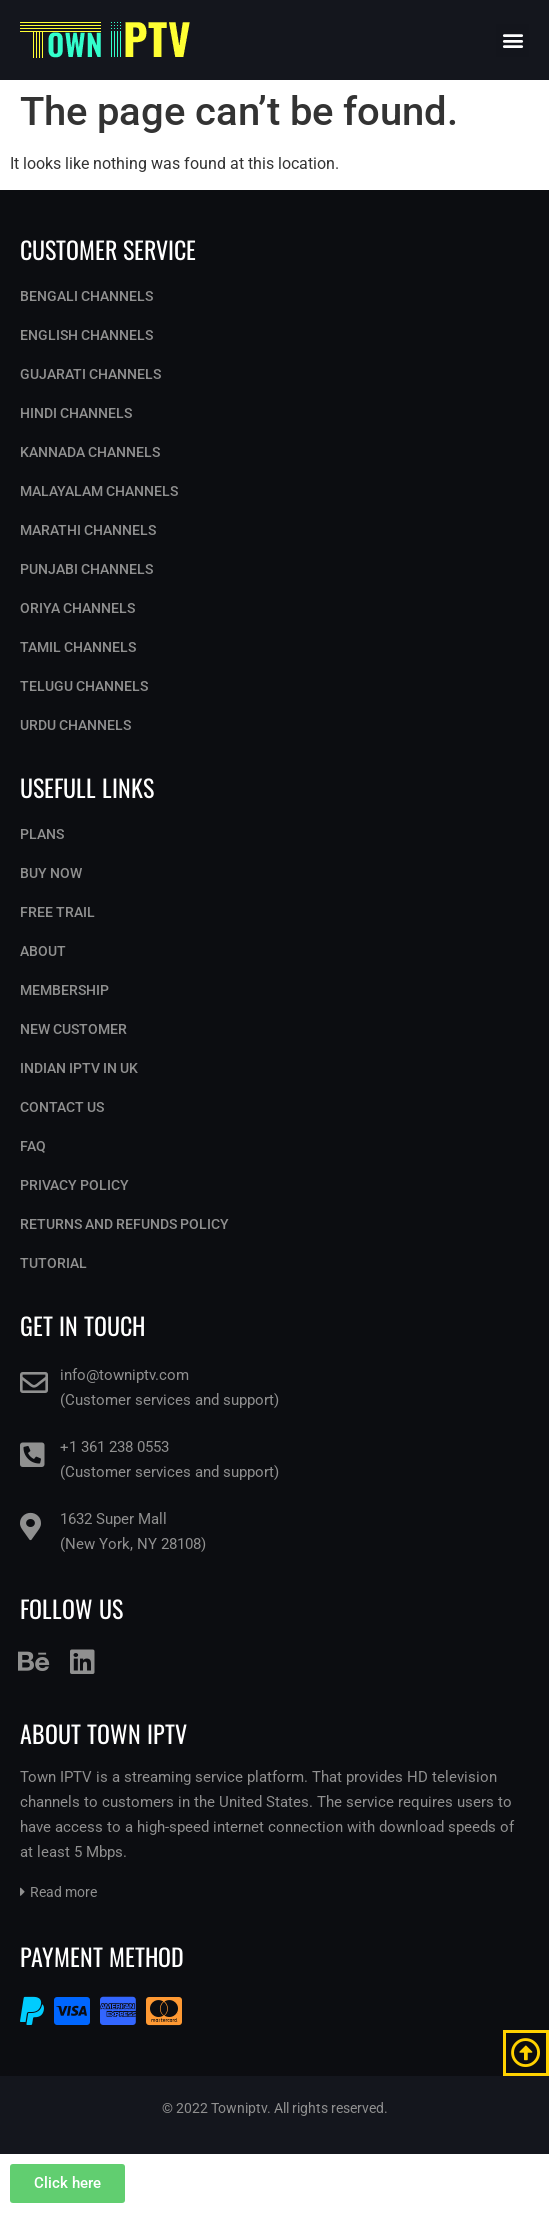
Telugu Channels (84, 686)
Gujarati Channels (90, 374)
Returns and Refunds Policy (124, 1224)
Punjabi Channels (86, 569)
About (43, 951)
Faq (33, 1146)
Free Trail (57, 912)
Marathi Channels (88, 530)
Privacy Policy (74, 1185)
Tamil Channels (78, 647)
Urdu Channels (75, 725)
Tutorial (53, 1263)
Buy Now (51, 873)
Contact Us (62, 1107)
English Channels (86, 335)
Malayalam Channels (99, 491)
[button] (512, 40)
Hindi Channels (76, 413)
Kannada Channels (90, 452)
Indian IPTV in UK (79, 1068)
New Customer (73, 1029)
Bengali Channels (86, 296)
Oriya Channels (77, 608)
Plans (42, 834)
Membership (64, 990)
